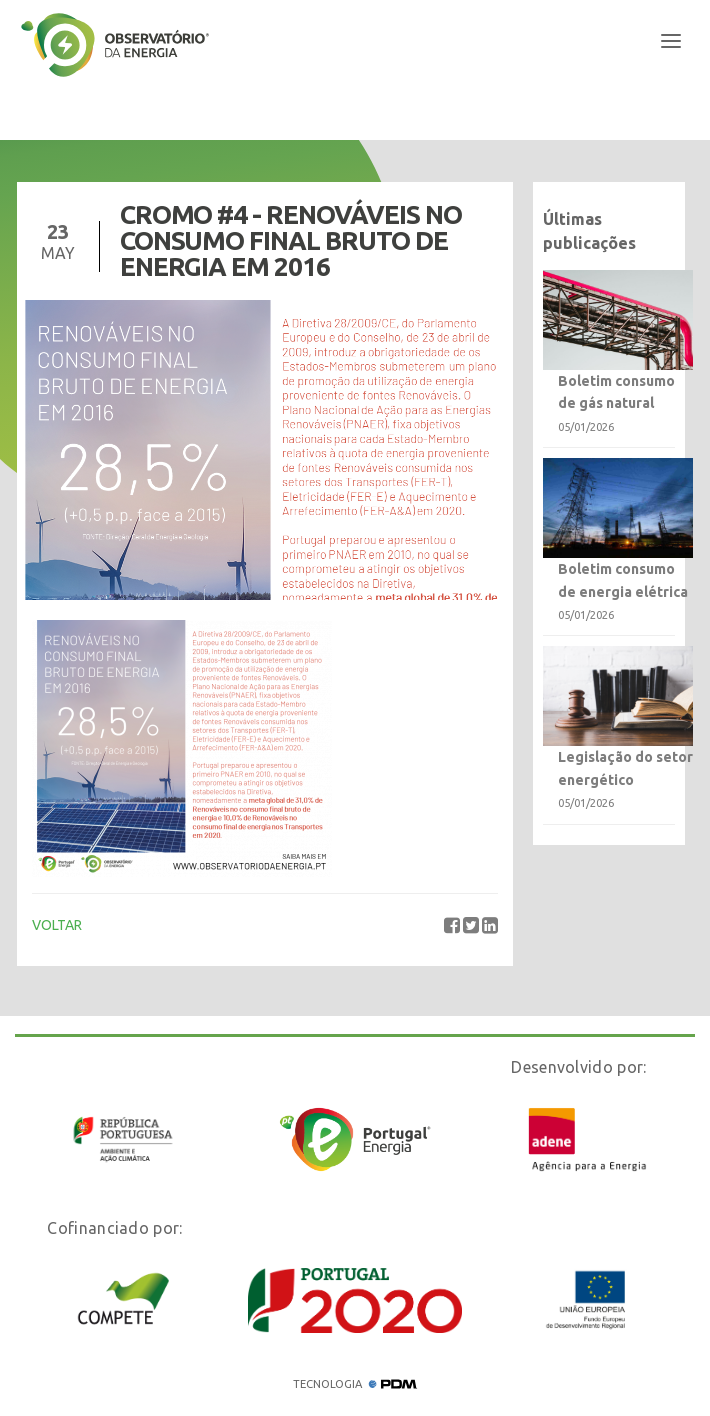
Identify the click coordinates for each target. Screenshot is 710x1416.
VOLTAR (57, 925)
